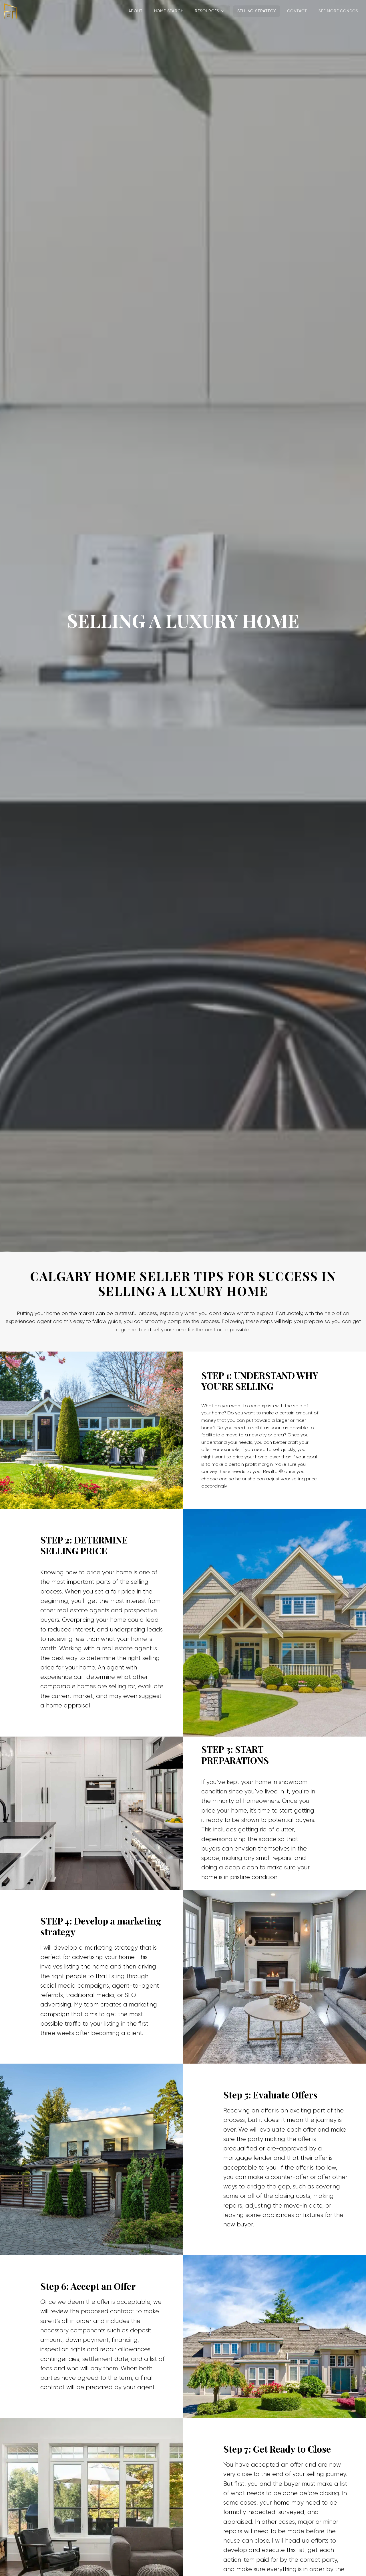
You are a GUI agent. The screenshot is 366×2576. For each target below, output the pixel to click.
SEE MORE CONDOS (338, 11)
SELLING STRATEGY (256, 11)
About (135, 11)
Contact (297, 11)
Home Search (169, 11)
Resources (209, 11)
